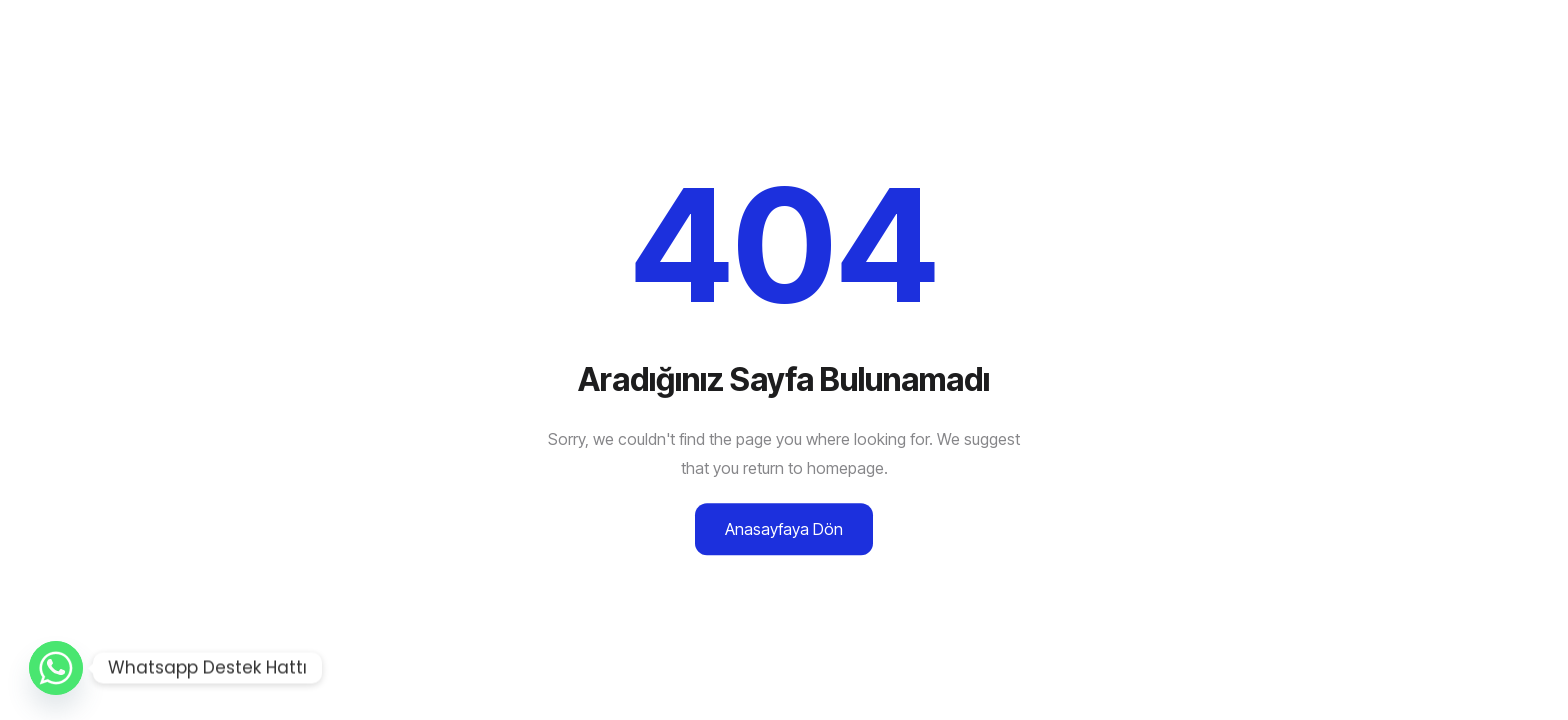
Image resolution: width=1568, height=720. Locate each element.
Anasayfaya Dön (784, 529)
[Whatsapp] (56, 668)
